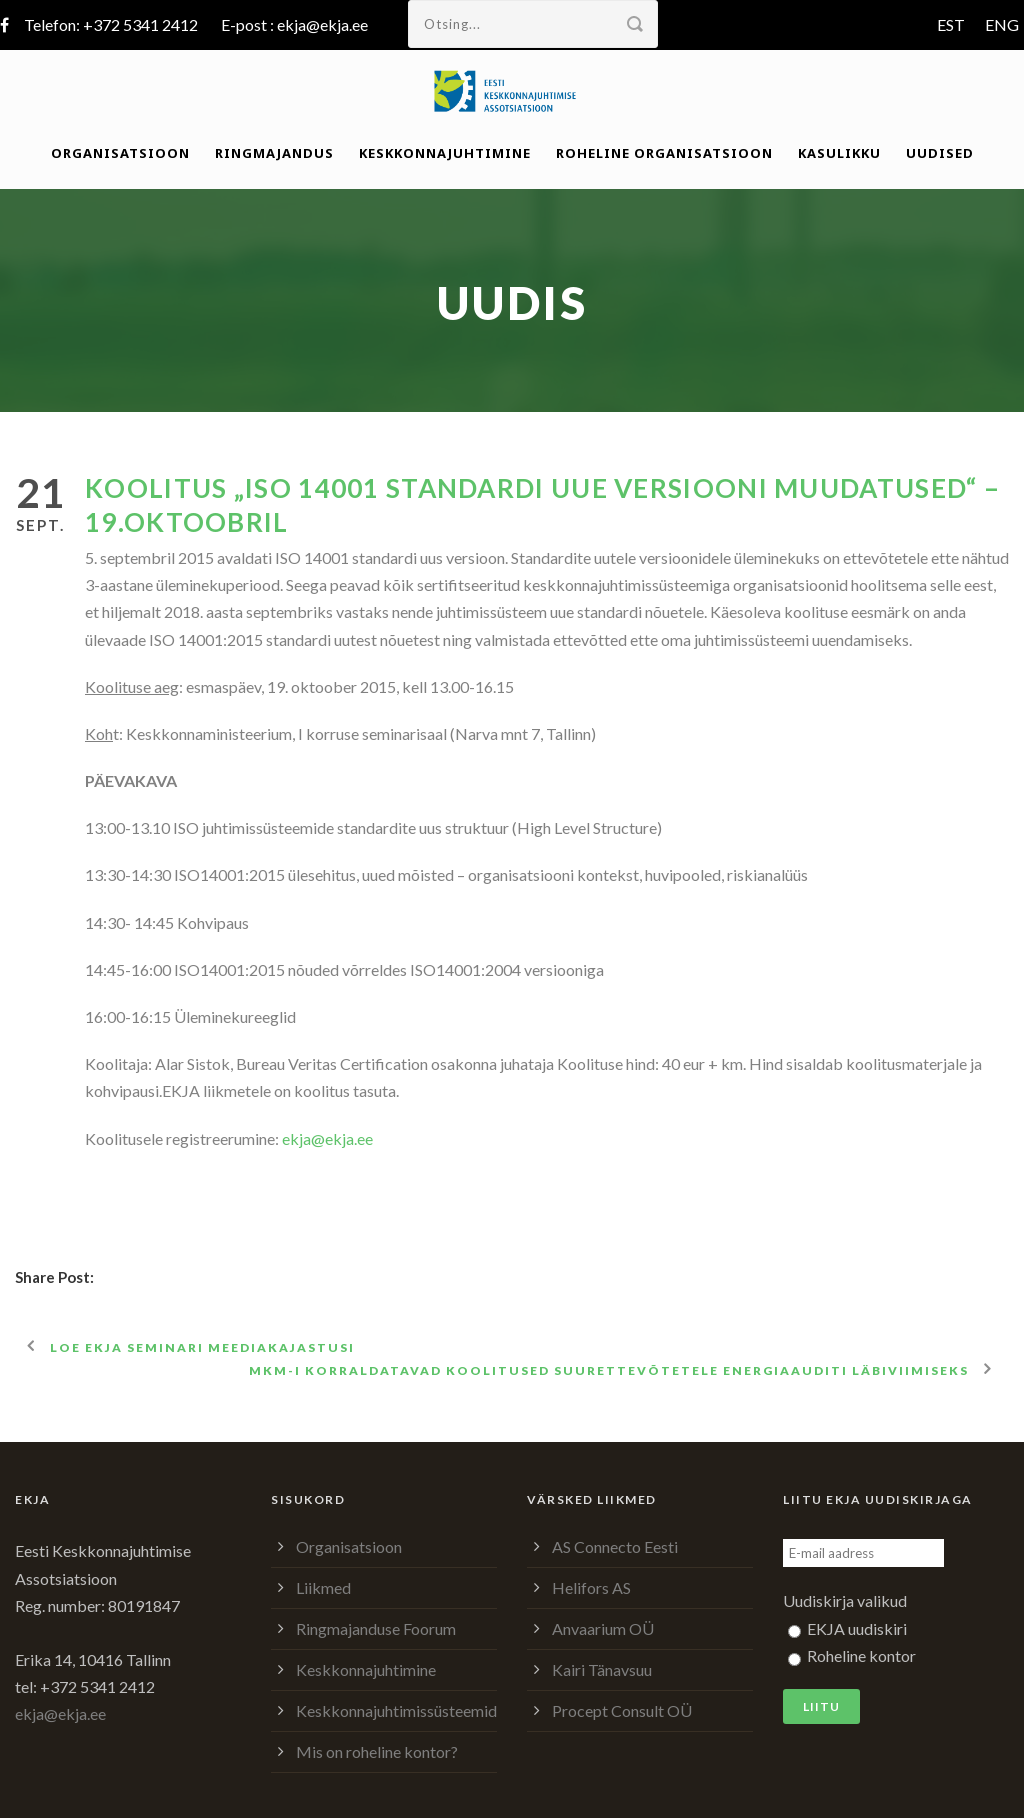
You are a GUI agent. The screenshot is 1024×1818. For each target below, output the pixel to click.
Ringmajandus (274, 153)
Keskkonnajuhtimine (445, 153)
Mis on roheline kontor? (377, 1751)
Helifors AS (591, 1587)
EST (951, 24)
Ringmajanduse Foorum (376, 1628)
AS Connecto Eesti (615, 1546)
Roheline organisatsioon (664, 153)
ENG (1002, 24)
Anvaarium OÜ (603, 1628)
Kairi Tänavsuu (602, 1669)
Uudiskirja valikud (845, 1600)
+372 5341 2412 (140, 24)
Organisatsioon (120, 153)
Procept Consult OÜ (622, 1710)
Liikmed (323, 1587)
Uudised (940, 153)
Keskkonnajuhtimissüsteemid (396, 1710)
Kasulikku (839, 153)
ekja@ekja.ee (322, 24)
